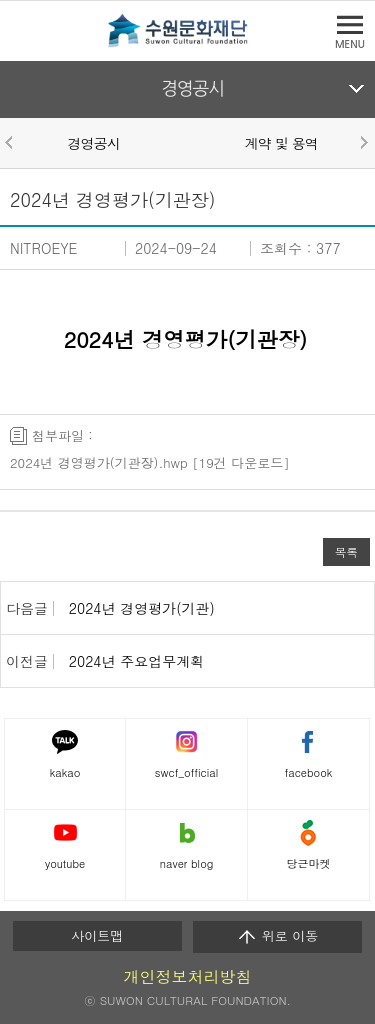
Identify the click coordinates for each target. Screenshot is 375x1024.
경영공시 (192, 89)
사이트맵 (97, 935)
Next (363, 142)
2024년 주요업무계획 (136, 661)
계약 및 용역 (281, 143)
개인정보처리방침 (188, 976)
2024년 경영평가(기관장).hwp (99, 462)
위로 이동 (277, 936)
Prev (12, 142)
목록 (346, 552)
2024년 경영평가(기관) (142, 608)
